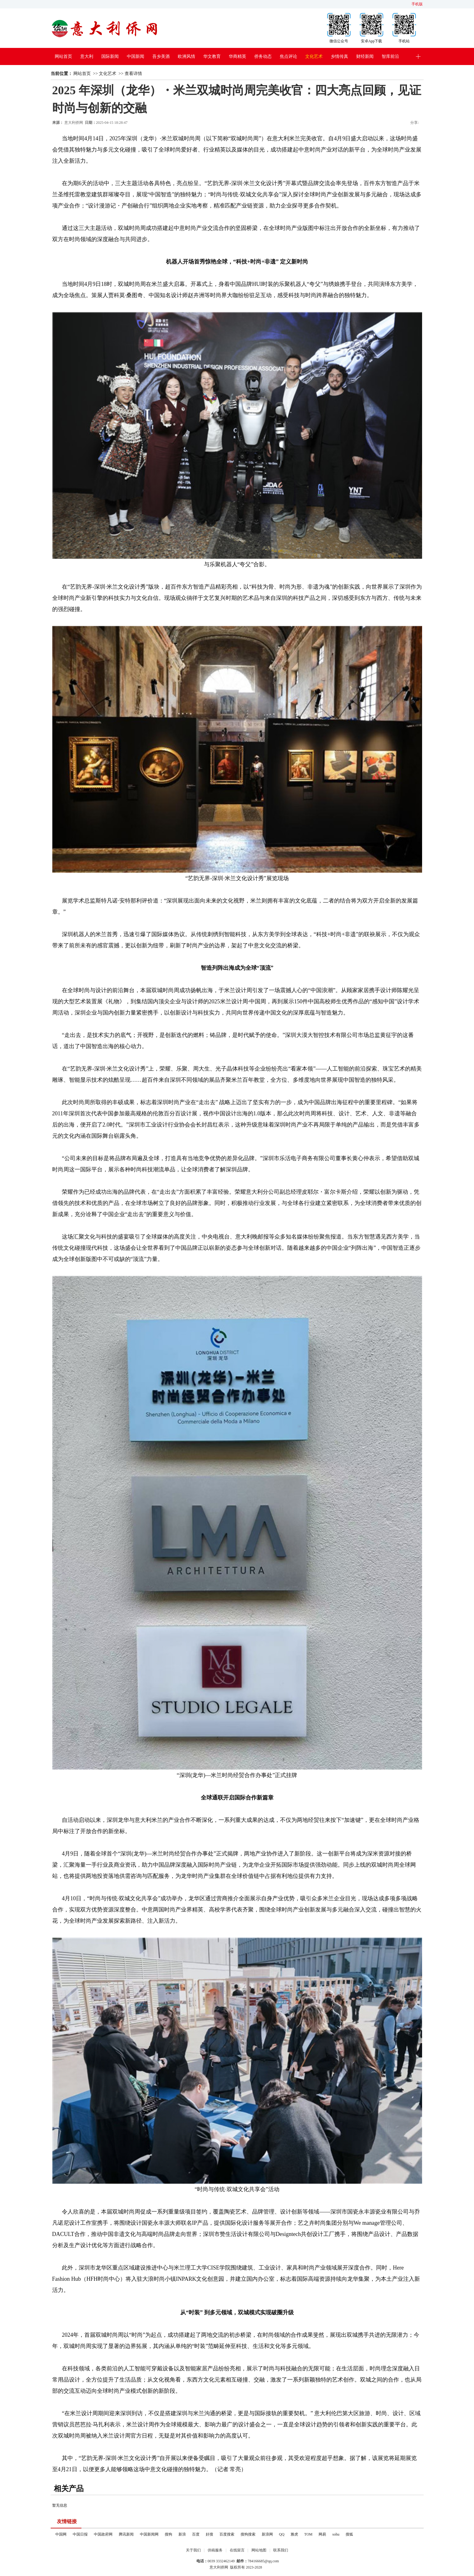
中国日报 (80, 2534)
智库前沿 (390, 56)
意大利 (86, 56)
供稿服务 (215, 2550)
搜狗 (168, 2534)
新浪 (182, 2534)
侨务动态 (263, 56)
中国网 (61, 2534)
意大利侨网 (73, 122)
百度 (196, 2534)
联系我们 (280, 2550)
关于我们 (193, 2550)
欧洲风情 (186, 56)
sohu (335, 2534)
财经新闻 (365, 56)
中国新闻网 (149, 2534)
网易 (322, 2534)
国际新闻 (110, 56)
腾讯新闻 (126, 2534)
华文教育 (212, 56)
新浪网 (267, 2534)
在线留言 (237, 2550)
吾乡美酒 (161, 56)
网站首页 (63, 56)
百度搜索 (226, 2534)
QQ (281, 2534)
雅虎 (294, 2534)
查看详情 (133, 73)
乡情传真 (339, 56)
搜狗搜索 (248, 2534)
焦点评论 (288, 56)
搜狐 (349, 2534)
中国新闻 (135, 56)
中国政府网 (103, 2534)
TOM (308, 2534)
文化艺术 (314, 56)
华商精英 (237, 56)
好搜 (209, 2534)
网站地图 (258, 2550)
